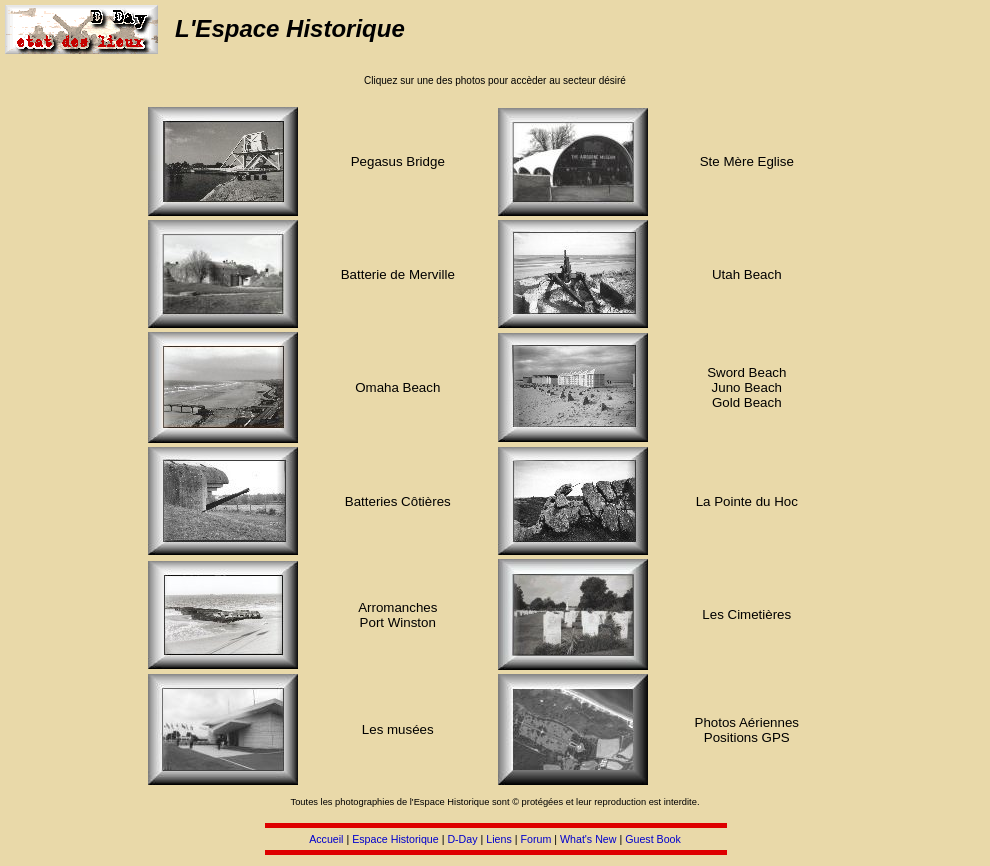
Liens (498, 839)
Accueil (326, 839)
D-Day (462, 839)
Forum (535, 839)
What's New (588, 839)
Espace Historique (395, 839)
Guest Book (653, 839)
